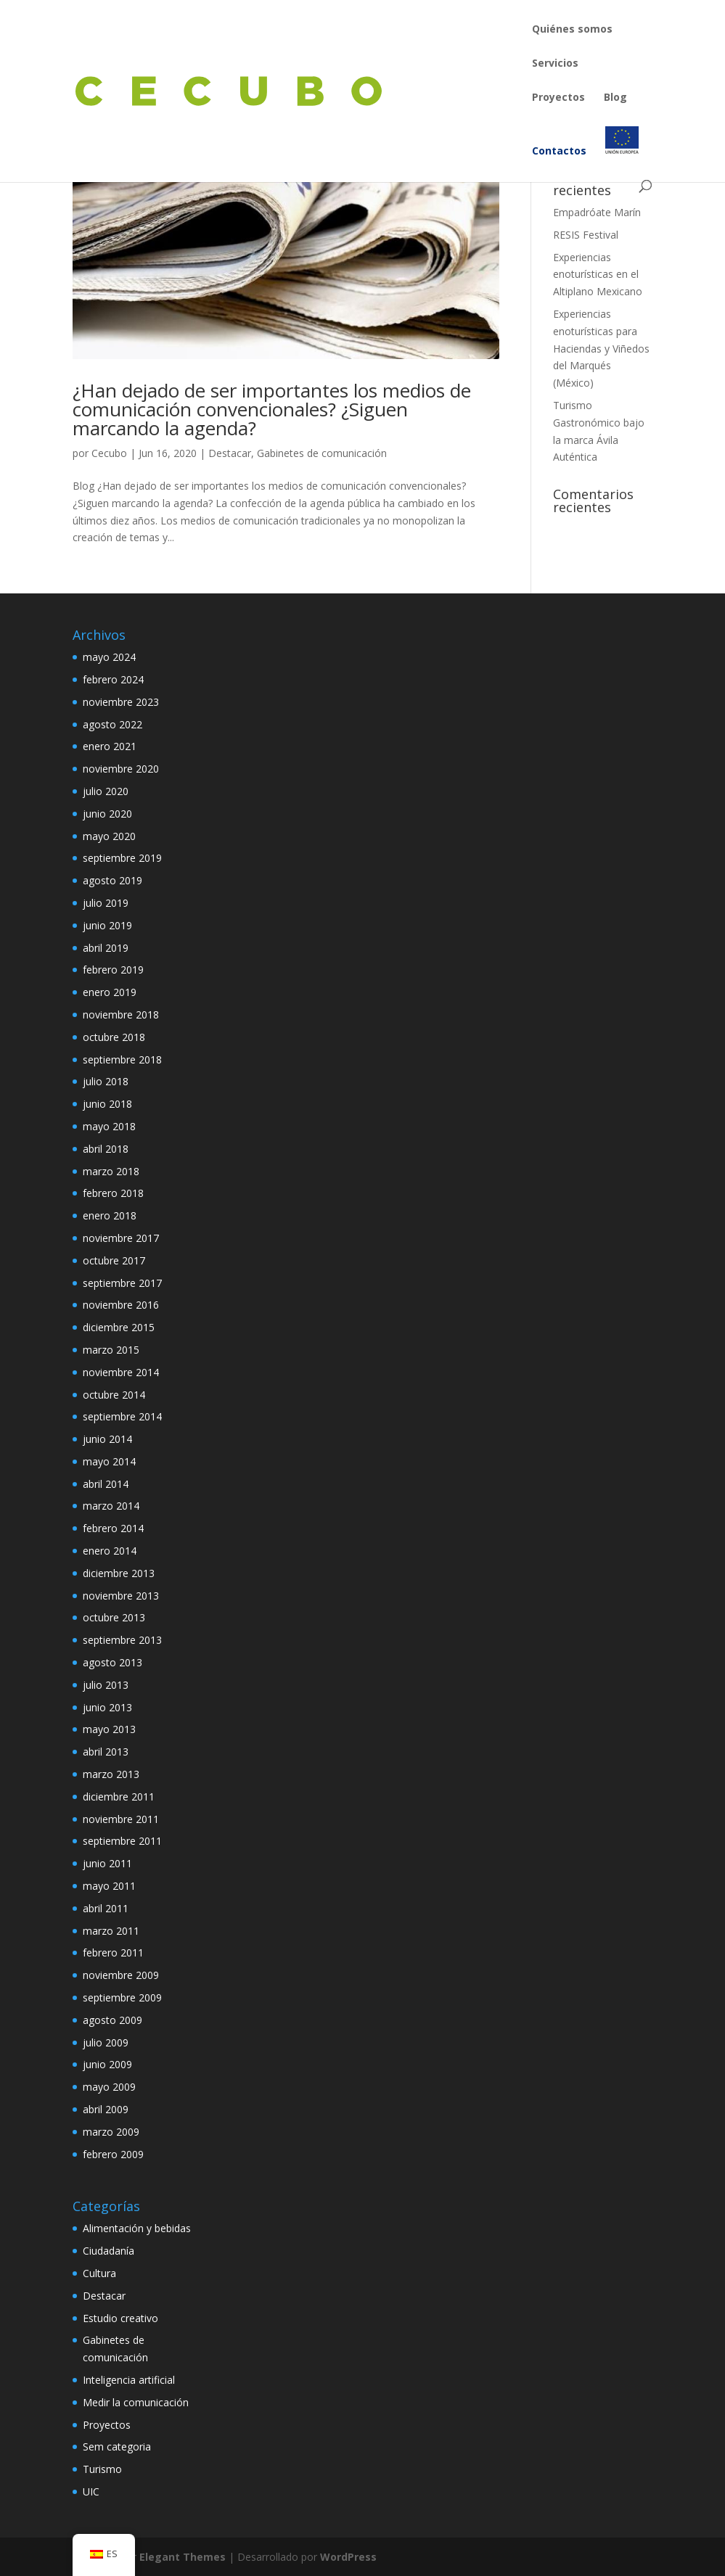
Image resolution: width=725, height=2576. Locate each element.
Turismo (102, 2469)
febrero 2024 (113, 679)
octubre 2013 (114, 1617)
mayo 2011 (109, 1886)
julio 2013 (105, 1685)
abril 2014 (105, 1484)
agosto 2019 (112, 880)
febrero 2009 (113, 2154)
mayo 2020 (109, 836)
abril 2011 (105, 1908)
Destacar (229, 453)
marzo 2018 (111, 1171)
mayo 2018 (109, 1126)
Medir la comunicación (136, 2402)
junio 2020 (107, 813)
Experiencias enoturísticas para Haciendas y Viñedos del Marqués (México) (601, 348)
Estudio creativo (120, 2318)
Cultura (99, 2273)
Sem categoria (117, 2446)
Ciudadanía (108, 2251)
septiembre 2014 (122, 1416)
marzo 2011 (111, 1931)
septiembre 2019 (122, 858)
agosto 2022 (112, 724)
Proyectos (107, 2425)
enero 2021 (109, 746)
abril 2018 (105, 1149)
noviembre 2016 (121, 1305)
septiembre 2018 (122, 1059)
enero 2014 (109, 1550)
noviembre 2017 (121, 1238)
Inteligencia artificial (129, 2380)
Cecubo (109, 453)
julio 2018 (105, 1081)
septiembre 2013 (122, 1640)
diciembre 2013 (119, 1573)
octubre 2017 (114, 1260)
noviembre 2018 (121, 1014)
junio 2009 (107, 2064)
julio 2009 (105, 2042)
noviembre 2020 (121, 768)
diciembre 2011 (119, 1796)
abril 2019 (105, 948)
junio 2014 (107, 1439)
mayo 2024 (109, 657)
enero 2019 (109, 992)
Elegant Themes (182, 2557)
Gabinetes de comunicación (322, 453)
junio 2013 (107, 1707)
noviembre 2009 (121, 1975)
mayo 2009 (109, 2087)
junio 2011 (107, 1863)
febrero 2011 (113, 1952)
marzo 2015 (111, 1350)
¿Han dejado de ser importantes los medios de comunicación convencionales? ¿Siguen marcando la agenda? (272, 409)
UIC (91, 2491)
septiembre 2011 (122, 1841)
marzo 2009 (111, 2132)
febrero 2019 (113, 969)
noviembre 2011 (121, 1819)
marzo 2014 (111, 1506)
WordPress (348, 2557)
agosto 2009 (112, 2020)
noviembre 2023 (121, 702)
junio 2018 (107, 1104)
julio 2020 (105, 791)
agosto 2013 (112, 1662)
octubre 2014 (114, 1395)
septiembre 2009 (122, 1997)
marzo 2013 (111, 1774)
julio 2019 (105, 903)
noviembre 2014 (121, 1372)
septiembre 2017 (122, 1283)
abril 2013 (105, 1751)
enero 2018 (109, 1215)
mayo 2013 (109, 1729)
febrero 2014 (113, 1528)
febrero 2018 (113, 1193)
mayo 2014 (109, 1461)
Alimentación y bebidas (137, 2228)
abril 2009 (105, 2109)
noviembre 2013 (121, 1595)
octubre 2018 (114, 1037)
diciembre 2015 (119, 1327)
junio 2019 (107, 925)
